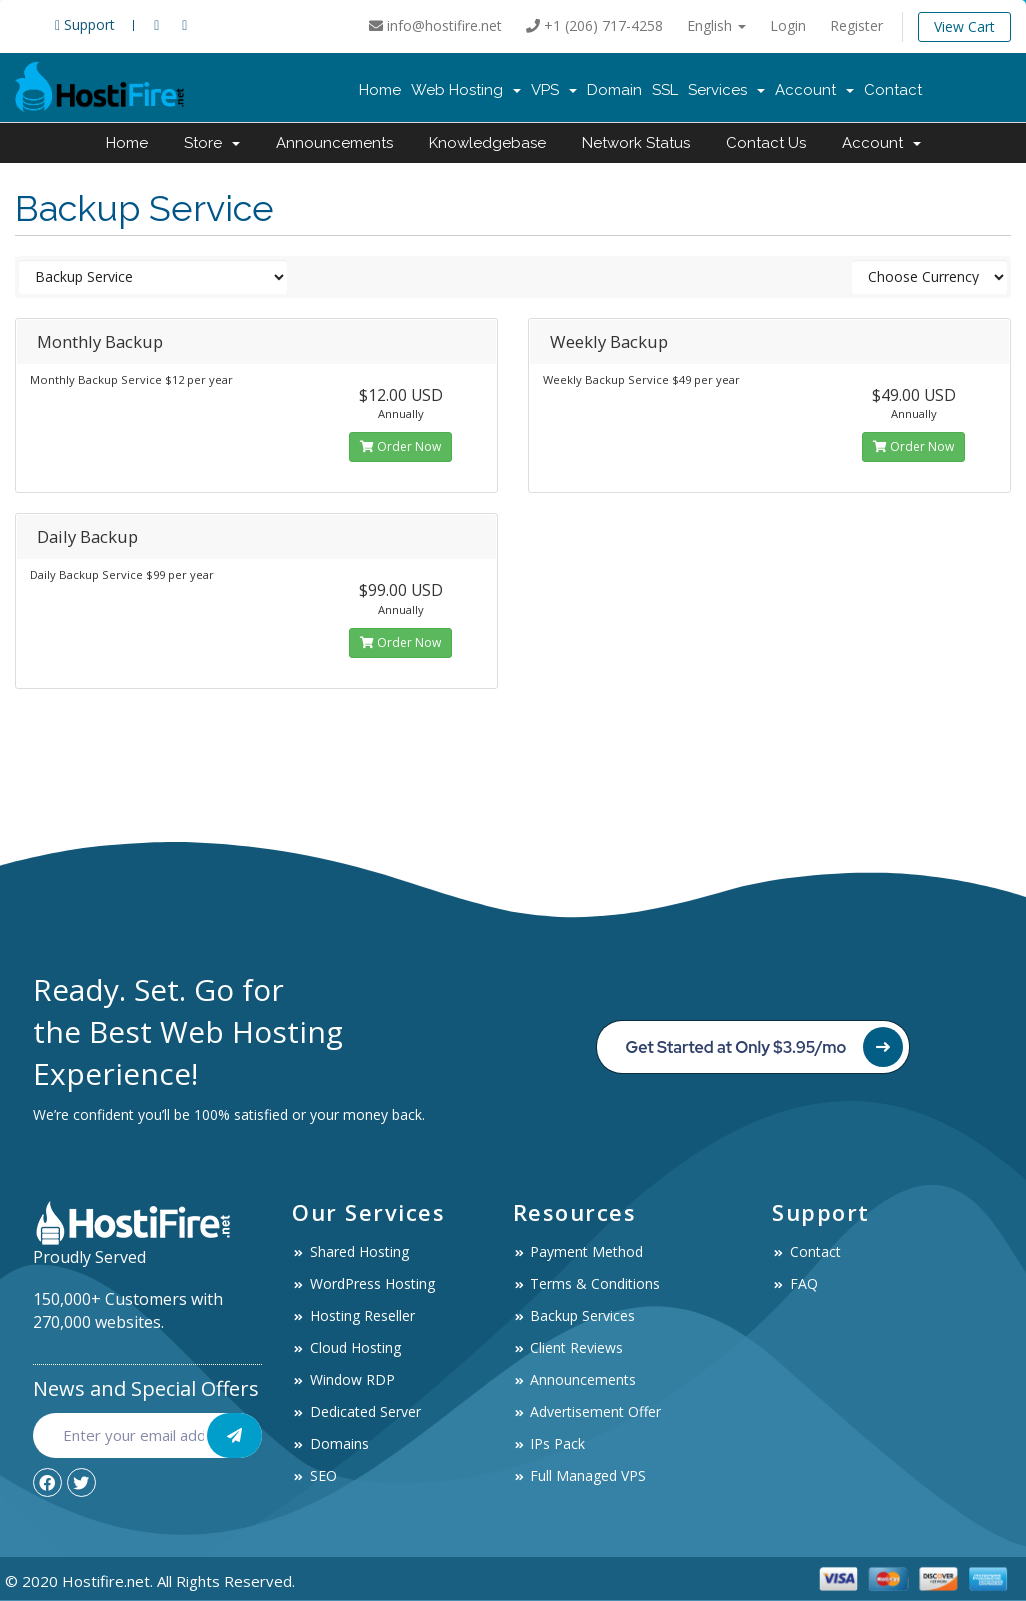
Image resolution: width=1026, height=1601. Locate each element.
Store (212, 143)
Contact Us (766, 143)
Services (726, 90)
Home (380, 90)
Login (788, 25)
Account (814, 90)
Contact (893, 90)
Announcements (334, 143)
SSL (665, 90)
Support (85, 24)
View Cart (964, 26)
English (716, 25)
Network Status (636, 143)
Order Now (400, 446)
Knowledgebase (487, 143)
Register (856, 25)
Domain (614, 90)
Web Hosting (466, 90)
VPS (554, 90)
